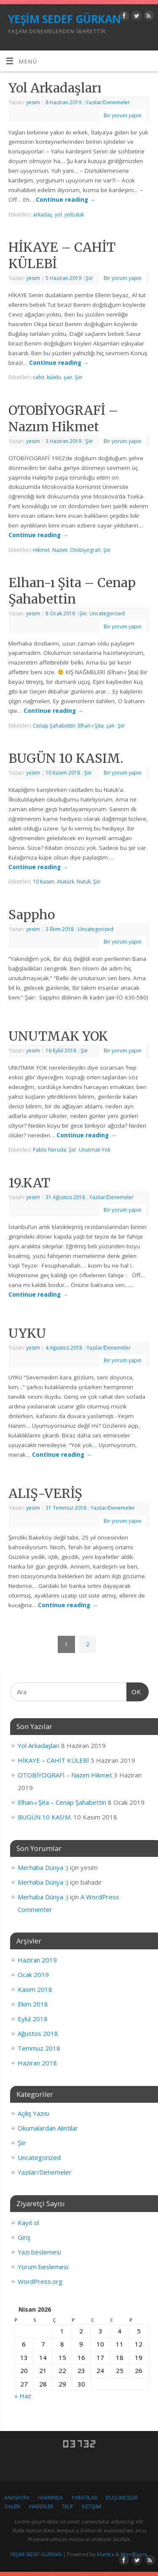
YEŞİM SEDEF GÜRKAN (64, 19)
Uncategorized (107, 613)
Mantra (105, 2554)
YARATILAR (84, 2497)
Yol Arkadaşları (55, 88)
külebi (54, 377)
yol (58, 214)
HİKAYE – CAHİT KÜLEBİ (53, 1760)
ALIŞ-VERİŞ (45, 1493)
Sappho (31, 915)
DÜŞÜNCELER (122, 2497)
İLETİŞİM (91, 2506)
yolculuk (74, 214)
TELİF (67, 2506)
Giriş (24, 2237)
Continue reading (66, 199)
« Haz (22, 2395)
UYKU (27, 1333)
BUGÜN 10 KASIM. (65, 758)
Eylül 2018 (33, 2018)
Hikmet (41, 550)
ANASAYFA (16, 2497)
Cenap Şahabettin (54, 725)
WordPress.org (40, 2281)
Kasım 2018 (35, 1989)
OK (134, 1690)
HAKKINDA (50, 2497)
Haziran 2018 (37, 2063)
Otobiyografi (85, 550)
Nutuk (84, 881)
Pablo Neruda (49, 1149)
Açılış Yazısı (33, 2113)
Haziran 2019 (37, 1960)
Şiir (89, 278)
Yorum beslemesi (43, 2266)
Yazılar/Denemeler (108, 102)
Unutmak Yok (94, 1149)
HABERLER (41, 2506)
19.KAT (29, 1183)
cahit (38, 377)
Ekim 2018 (33, 2004)
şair (68, 377)
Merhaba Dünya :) (43, 1867)
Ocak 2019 (33, 1974)
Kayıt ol (28, 2222)
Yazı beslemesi (39, 2252)
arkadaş (42, 214)
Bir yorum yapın (123, 115)
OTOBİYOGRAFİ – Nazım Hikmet (63, 418)
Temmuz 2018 (39, 2048)
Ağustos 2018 (38, 2033)
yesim (33, 102)
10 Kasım (43, 881)
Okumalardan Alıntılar (48, 2128)
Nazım (59, 550)
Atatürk (65, 881)
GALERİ (12, 2506)
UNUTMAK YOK (58, 1036)
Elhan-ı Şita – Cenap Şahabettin (72, 591)
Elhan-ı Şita (91, 725)
